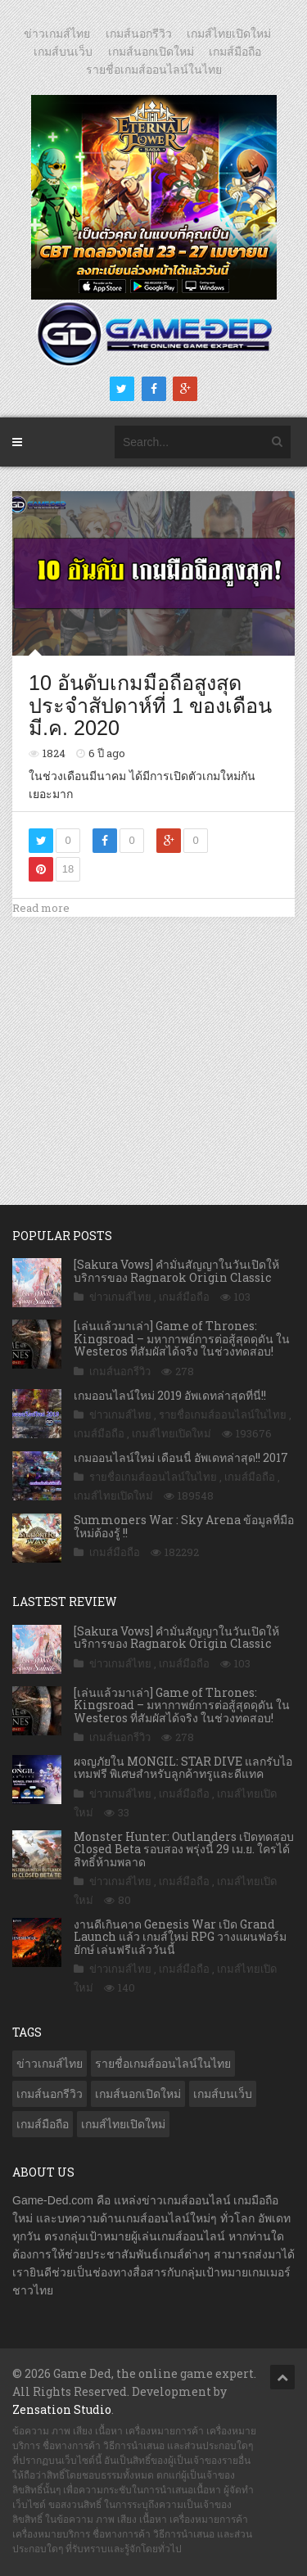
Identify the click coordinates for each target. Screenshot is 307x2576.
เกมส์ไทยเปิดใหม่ (229, 33)
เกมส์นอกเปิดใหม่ (151, 51)
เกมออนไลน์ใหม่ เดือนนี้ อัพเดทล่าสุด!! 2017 (181, 1457)
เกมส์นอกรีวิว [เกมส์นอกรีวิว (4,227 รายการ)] (49, 2093)
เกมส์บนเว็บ (63, 51)
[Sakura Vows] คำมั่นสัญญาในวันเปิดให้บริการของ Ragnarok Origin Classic (176, 1270)
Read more (41, 907)
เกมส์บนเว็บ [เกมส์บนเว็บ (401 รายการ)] (222, 2093)
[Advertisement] (154, 1043)
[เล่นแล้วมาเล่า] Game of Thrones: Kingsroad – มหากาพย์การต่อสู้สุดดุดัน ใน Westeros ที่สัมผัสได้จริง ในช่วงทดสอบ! (182, 1338)
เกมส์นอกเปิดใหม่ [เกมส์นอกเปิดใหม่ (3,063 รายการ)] (138, 2093)
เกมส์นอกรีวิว (139, 33)
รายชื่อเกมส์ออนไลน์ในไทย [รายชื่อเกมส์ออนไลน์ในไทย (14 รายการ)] (163, 2063)
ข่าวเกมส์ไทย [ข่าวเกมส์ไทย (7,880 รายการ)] (49, 2063)
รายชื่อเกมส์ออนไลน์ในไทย (154, 69)
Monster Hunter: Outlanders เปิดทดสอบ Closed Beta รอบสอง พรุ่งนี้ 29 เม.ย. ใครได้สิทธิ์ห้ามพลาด (184, 1849)
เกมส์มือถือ (235, 51)
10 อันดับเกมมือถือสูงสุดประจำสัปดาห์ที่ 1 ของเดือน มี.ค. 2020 (150, 705)
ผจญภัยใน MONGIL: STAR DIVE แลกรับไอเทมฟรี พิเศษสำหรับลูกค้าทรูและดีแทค (183, 1767)
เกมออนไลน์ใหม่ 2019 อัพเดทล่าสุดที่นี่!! (170, 1395)
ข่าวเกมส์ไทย (57, 33)
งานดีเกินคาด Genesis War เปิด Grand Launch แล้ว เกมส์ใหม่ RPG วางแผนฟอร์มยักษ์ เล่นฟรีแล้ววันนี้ (180, 1936)
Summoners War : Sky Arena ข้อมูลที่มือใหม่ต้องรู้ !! (184, 1526)
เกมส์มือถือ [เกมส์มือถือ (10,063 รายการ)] (42, 2124)
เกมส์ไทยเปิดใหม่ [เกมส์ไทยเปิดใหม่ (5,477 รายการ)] (123, 2124)
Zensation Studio (61, 2409)
